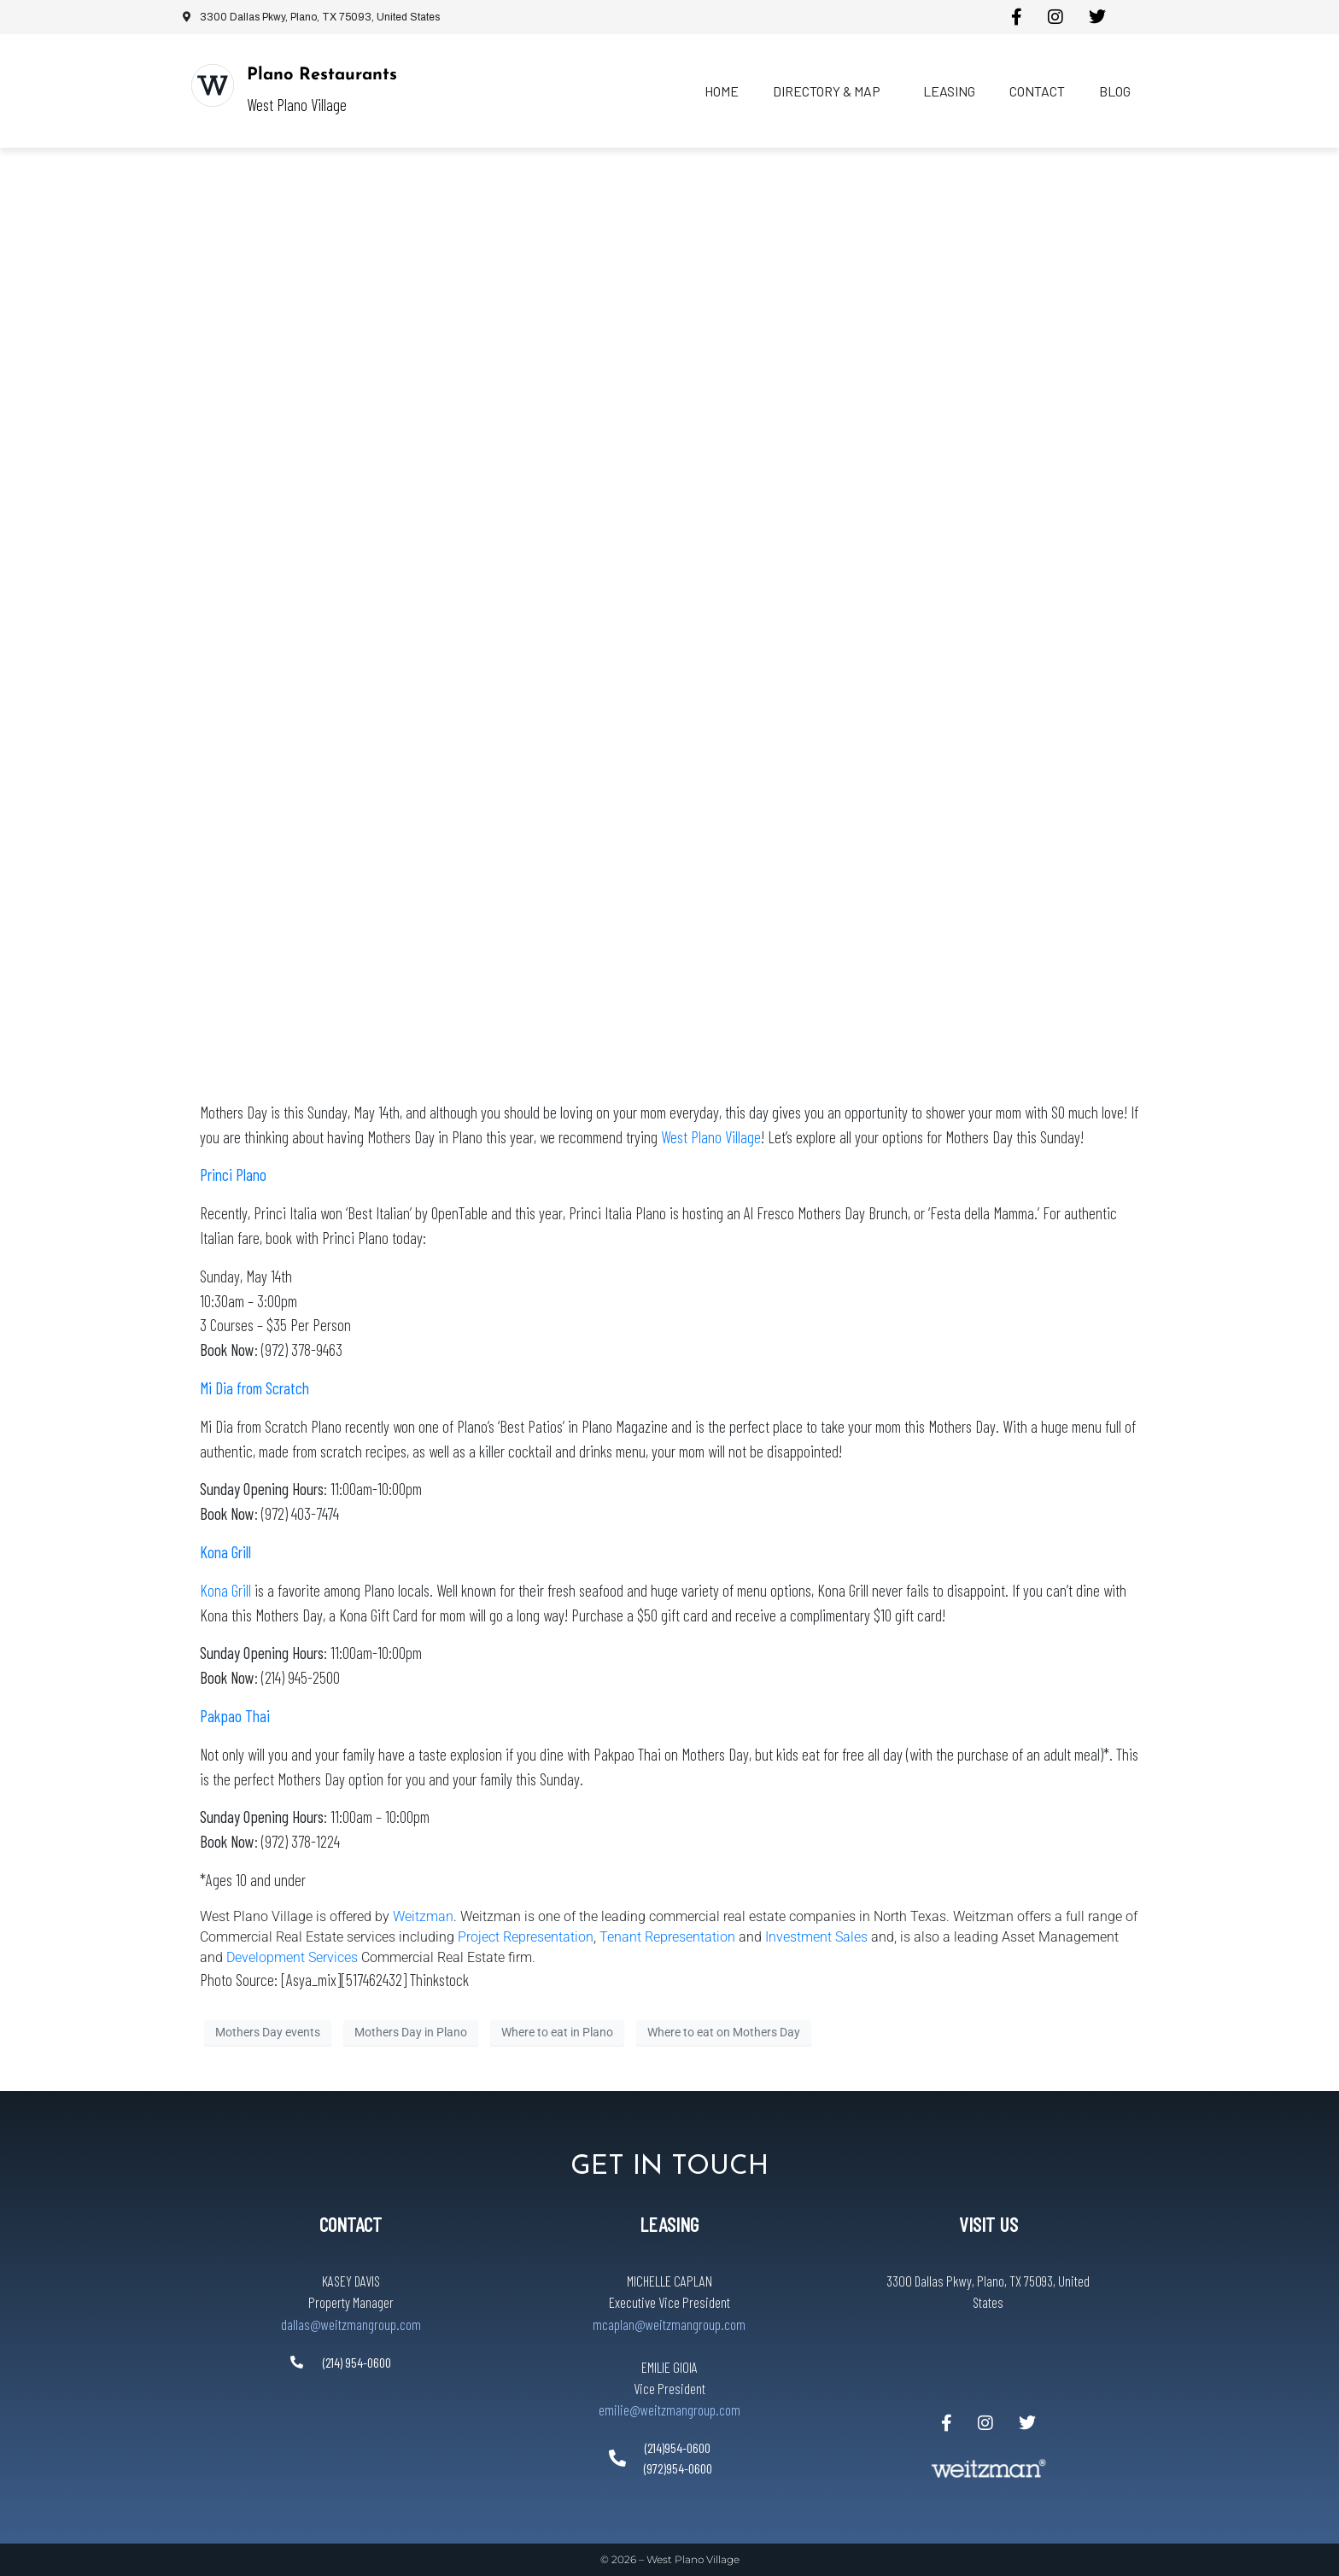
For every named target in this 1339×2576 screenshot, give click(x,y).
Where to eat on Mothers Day (723, 2032)
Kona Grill (225, 1590)
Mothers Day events (267, 2032)
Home (722, 91)
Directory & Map (826, 91)
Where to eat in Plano (557, 2032)
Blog (1115, 91)
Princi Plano (233, 1174)
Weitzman (423, 1916)
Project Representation (525, 1937)
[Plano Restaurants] (212, 85)
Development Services (292, 1957)
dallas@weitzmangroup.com (351, 2324)
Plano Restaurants (322, 75)
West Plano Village (711, 1137)
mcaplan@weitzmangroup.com (669, 2324)
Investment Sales (818, 1937)
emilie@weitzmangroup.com (669, 2409)
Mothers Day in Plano (410, 2032)
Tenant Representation (667, 1937)
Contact (1037, 91)
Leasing (949, 91)
